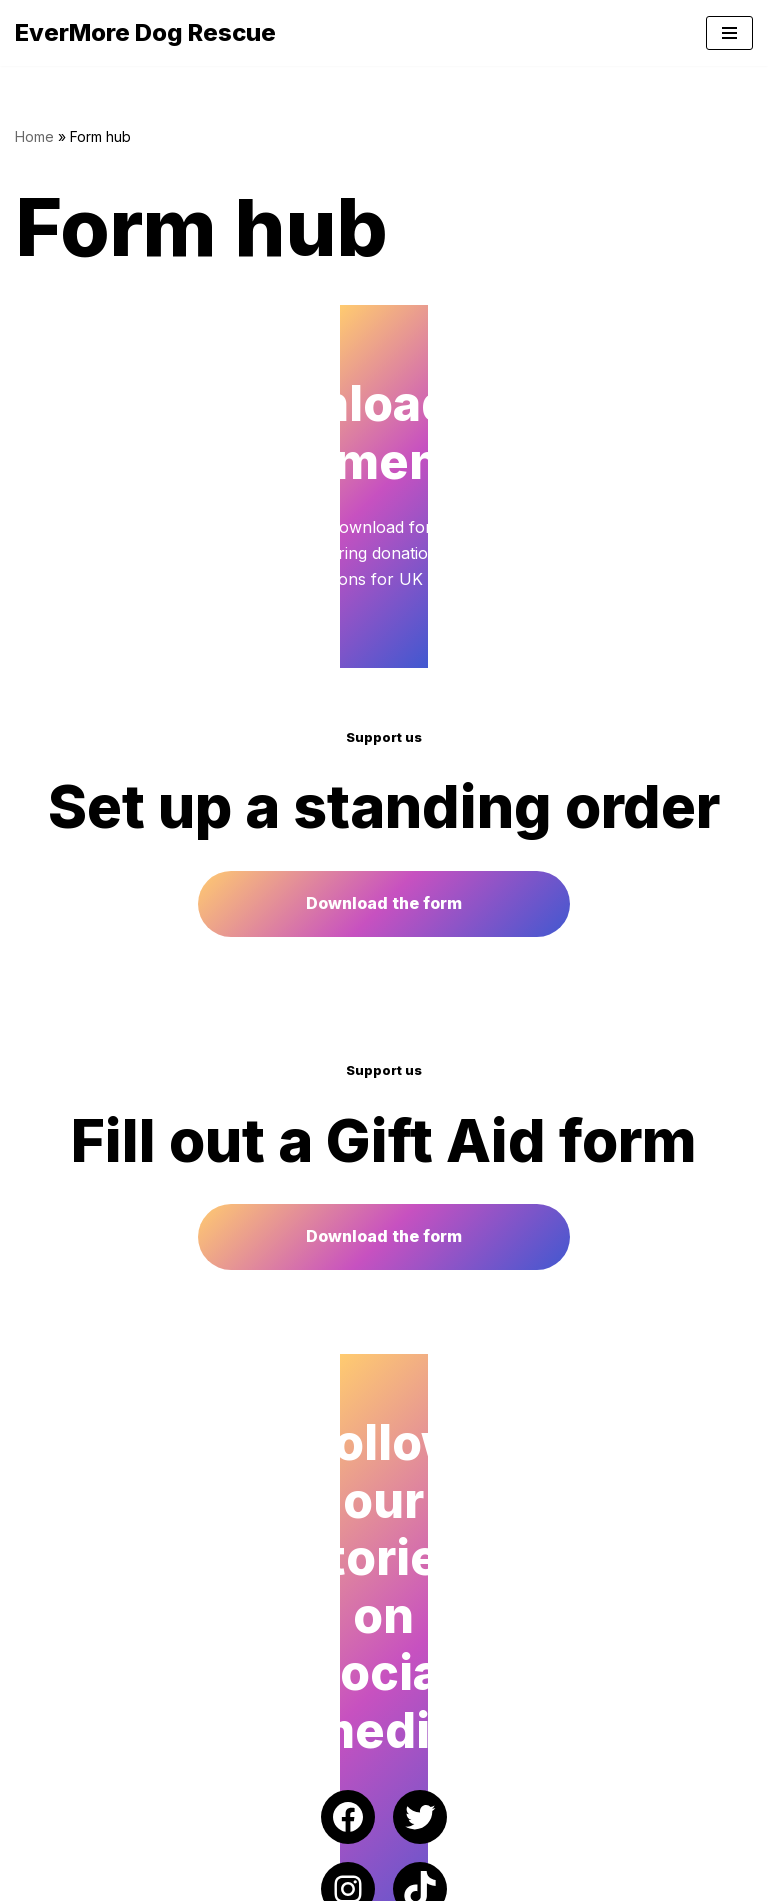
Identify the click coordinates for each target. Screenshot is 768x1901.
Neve (35, 1880)
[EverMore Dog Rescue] (145, 33)
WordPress (209, 1880)
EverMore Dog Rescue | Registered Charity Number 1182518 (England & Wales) (313, 1838)
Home (34, 136)
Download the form (384, 988)
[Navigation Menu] (729, 33)
